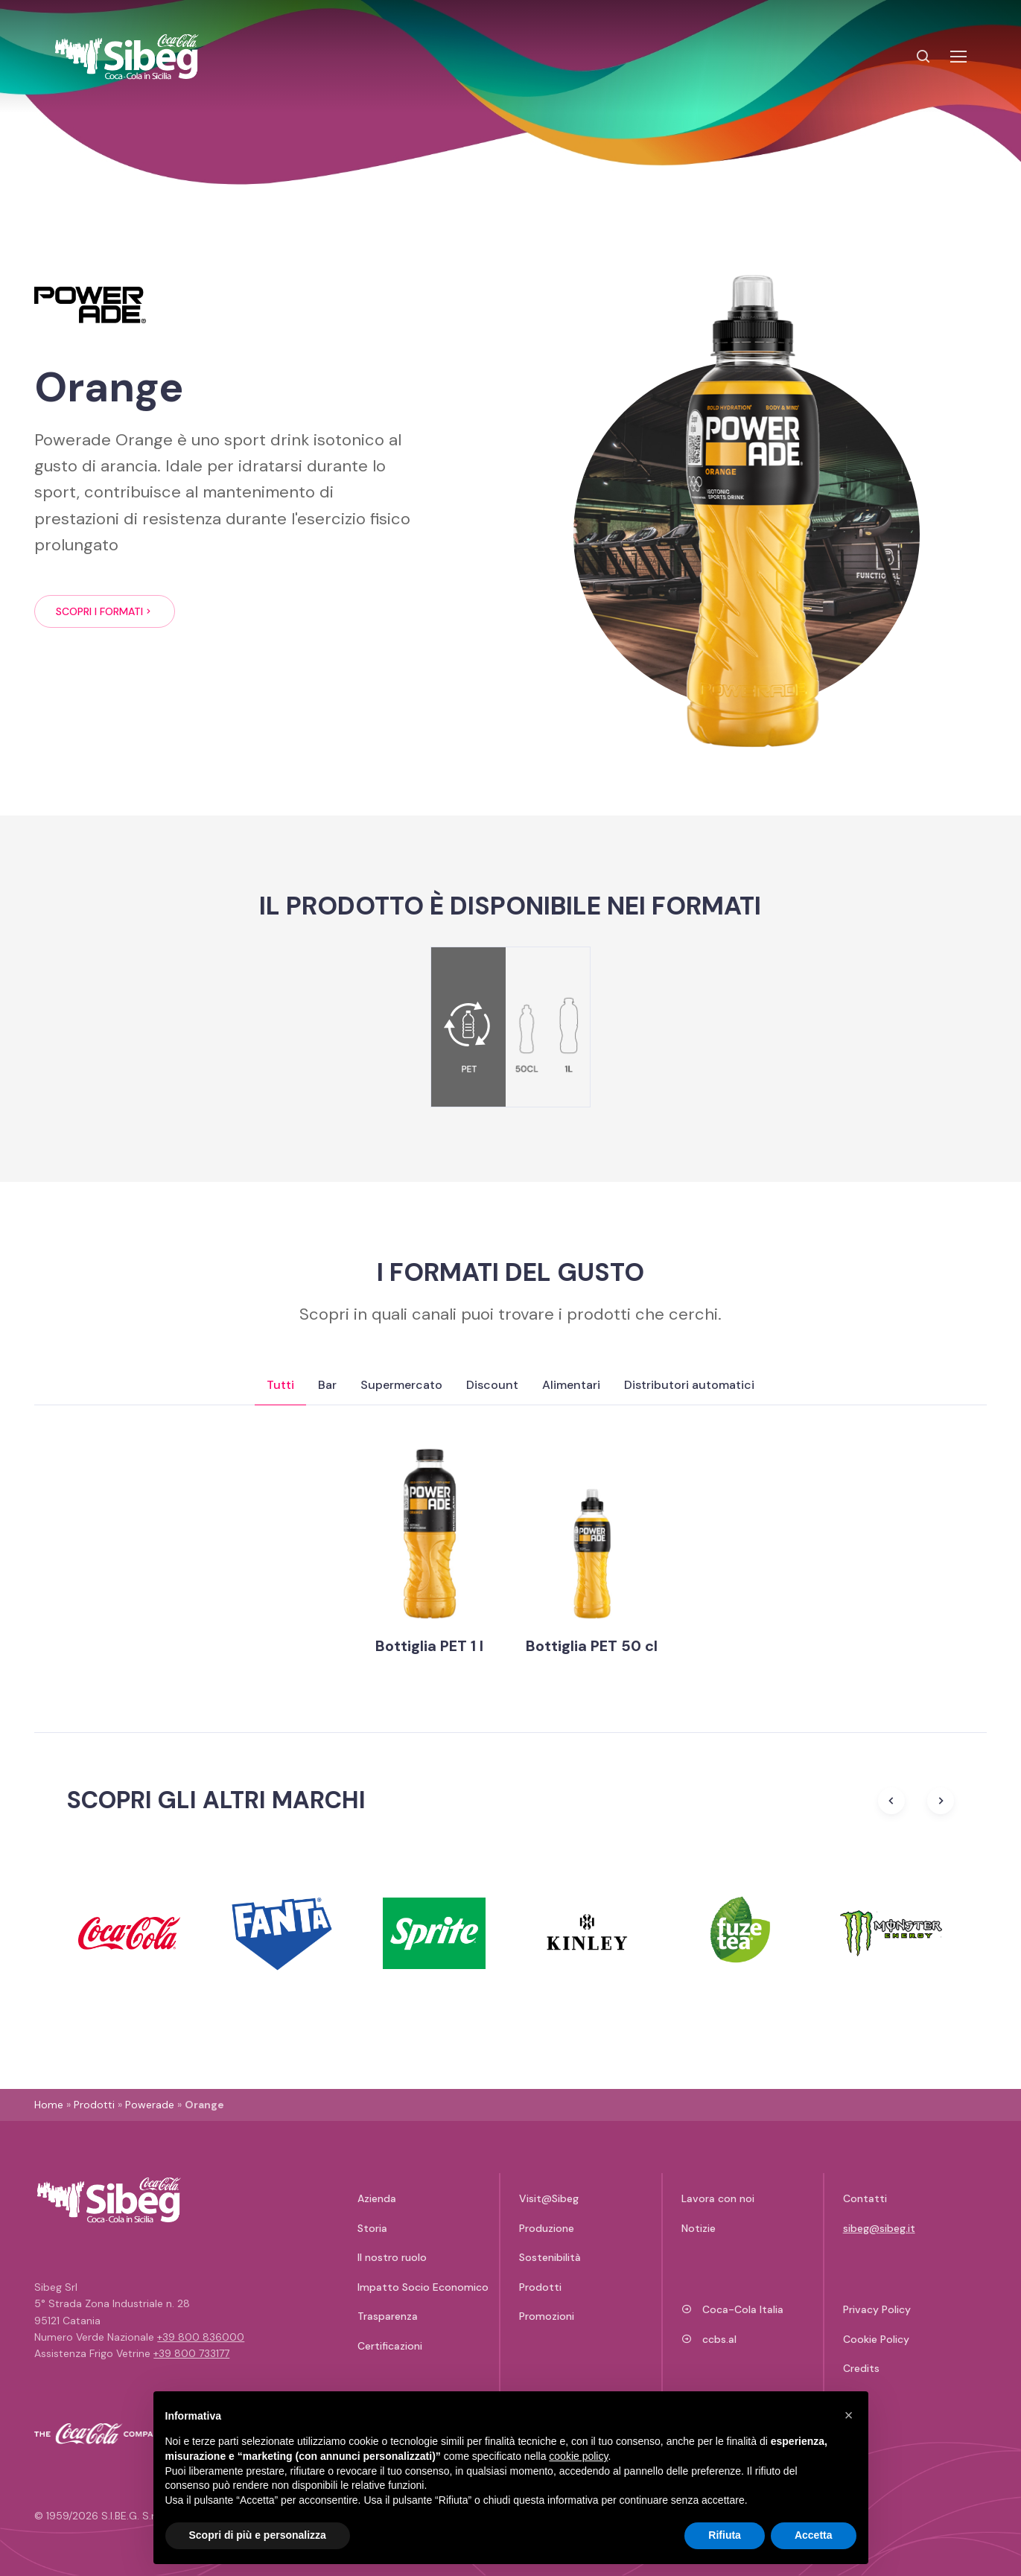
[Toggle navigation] (958, 56)
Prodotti (94, 2104)
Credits (861, 2368)
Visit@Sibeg (549, 2198)
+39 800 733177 (191, 2353)
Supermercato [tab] (401, 1385)
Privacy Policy (877, 2309)
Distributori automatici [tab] (689, 1385)
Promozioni (546, 2316)
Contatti (865, 2198)
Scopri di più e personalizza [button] (257, 2535)
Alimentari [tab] (571, 1385)
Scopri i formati (104, 611)
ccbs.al (709, 2339)
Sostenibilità (550, 2257)
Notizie (698, 2228)
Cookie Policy (876, 2339)
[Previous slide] (891, 1800)
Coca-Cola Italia (732, 2309)
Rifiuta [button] (724, 2535)
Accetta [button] (814, 2535)
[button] (849, 2415)
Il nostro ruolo (392, 2257)
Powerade (149, 2104)
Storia (372, 2228)
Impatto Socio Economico (423, 2287)
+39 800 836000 (200, 2337)
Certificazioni (389, 2346)
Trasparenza (387, 2316)
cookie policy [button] (578, 2456)
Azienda (376, 2198)
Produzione (546, 2228)
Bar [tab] (327, 1385)
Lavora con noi (717, 2198)
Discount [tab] (492, 1385)
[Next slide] (940, 1800)
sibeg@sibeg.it (879, 2228)
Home (48, 2104)
